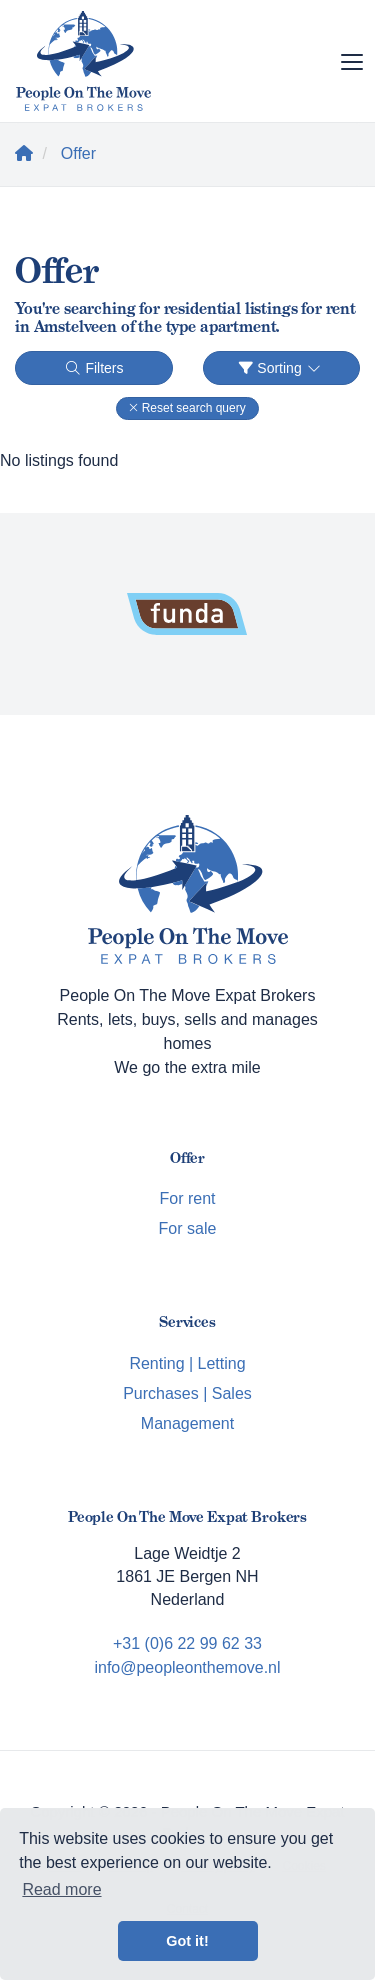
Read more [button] (61, 1889)
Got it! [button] (187, 1941)
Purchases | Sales (187, 1393)
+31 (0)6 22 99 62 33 (187, 1643)
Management (187, 1423)
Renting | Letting (187, 1363)
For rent (187, 1198)
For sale (188, 1228)
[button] (187, 408)
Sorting (281, 368)
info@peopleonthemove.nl (187, 1667)
